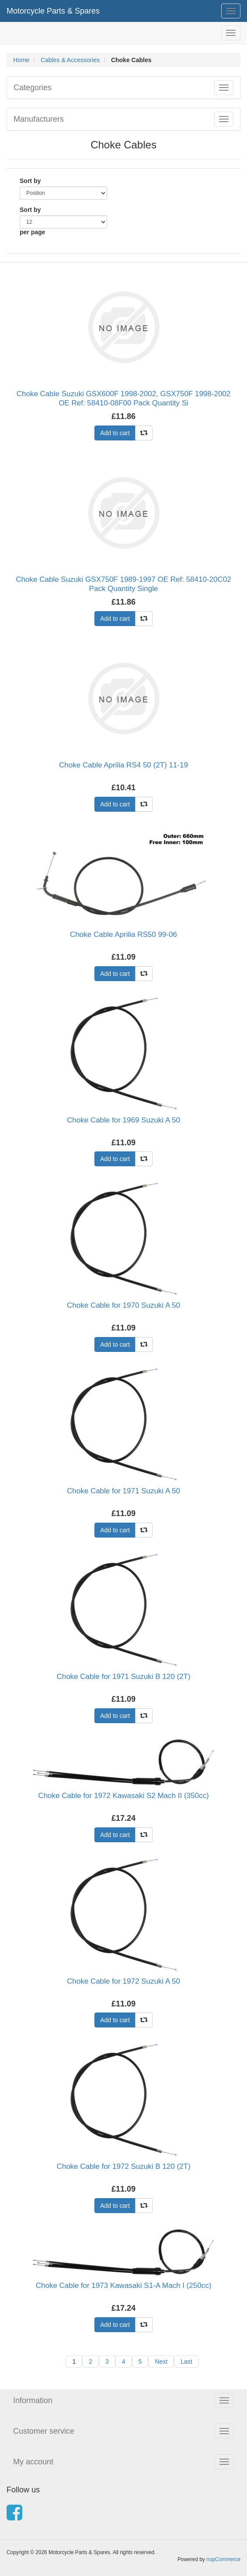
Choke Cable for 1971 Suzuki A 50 (123, 1491)
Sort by (30, 180)
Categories (33, 87)
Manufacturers (39, 119)
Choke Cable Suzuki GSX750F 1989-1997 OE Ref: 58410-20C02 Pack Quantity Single (123, 583)
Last (186, 2361)
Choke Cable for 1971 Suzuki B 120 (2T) (123, 1676)
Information (32, 2400)
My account (33, 2461)
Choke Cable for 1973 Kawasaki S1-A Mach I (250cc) (124, 2285)
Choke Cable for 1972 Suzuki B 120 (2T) (123, 2166)
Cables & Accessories (70, 59)
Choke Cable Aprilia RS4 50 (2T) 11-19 (123, 765)
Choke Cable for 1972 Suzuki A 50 (123, 1981)
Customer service (43, 2431)
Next (161, 2361)
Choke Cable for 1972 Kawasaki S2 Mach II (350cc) (123, 1795)
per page (32, 232)
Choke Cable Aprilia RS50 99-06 (123, 934)
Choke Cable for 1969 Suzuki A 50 (123, 1120)
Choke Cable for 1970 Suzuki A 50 (123, 1305)
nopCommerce (223, 2559)
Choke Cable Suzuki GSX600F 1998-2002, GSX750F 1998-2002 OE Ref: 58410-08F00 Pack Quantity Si (124, 398)
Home (21, 59)
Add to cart (115, 432)
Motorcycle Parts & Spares (53, 11)
